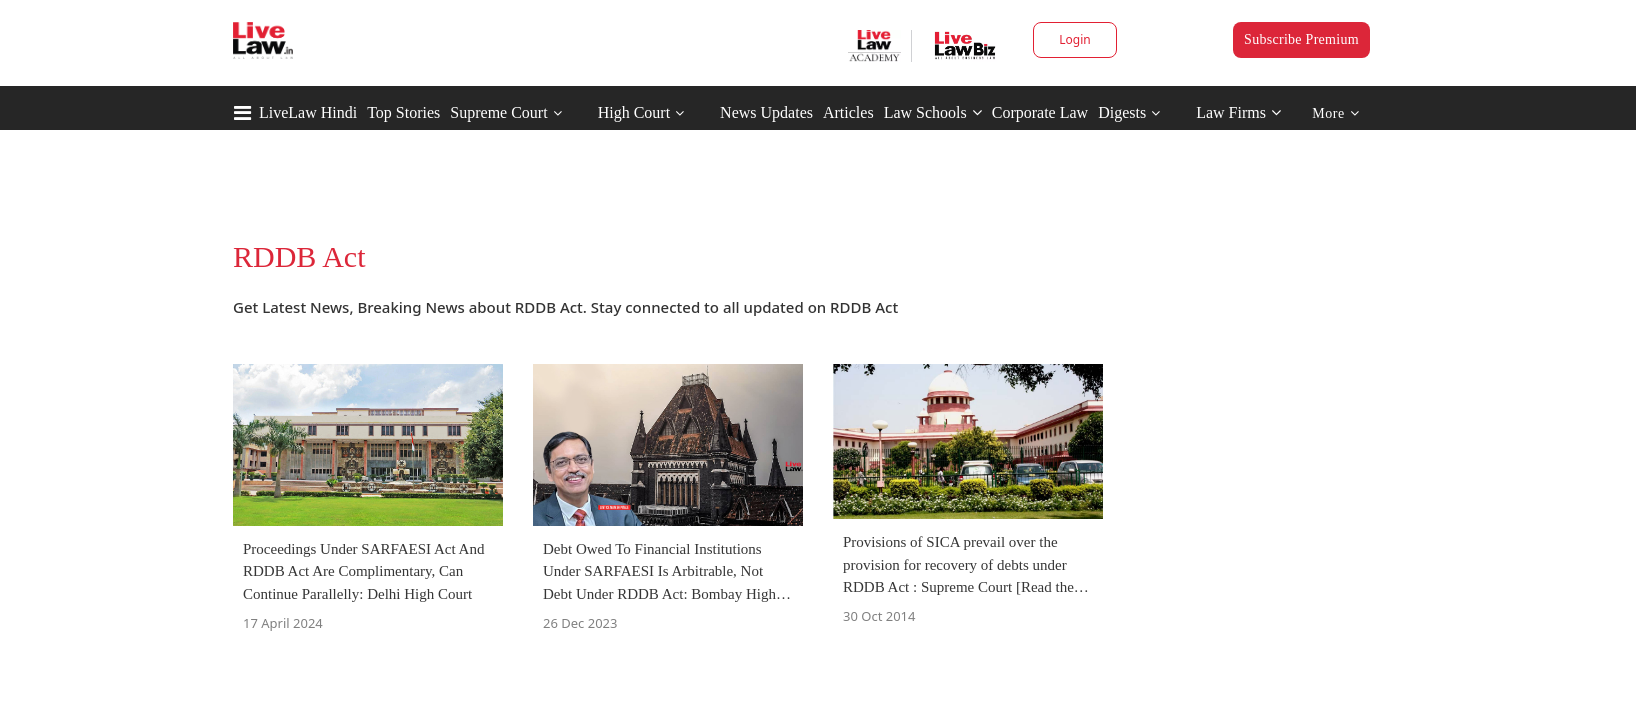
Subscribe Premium (1301, 39)
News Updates (766, 112)
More (1335, 113)
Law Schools (933, 112)
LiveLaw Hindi (308, 112)
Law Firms (1238, 112)
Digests (1122, 112)
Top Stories (403, 112)
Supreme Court (498, 112)
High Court (634, 112)
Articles (848, 112)
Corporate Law (1040, 112)
